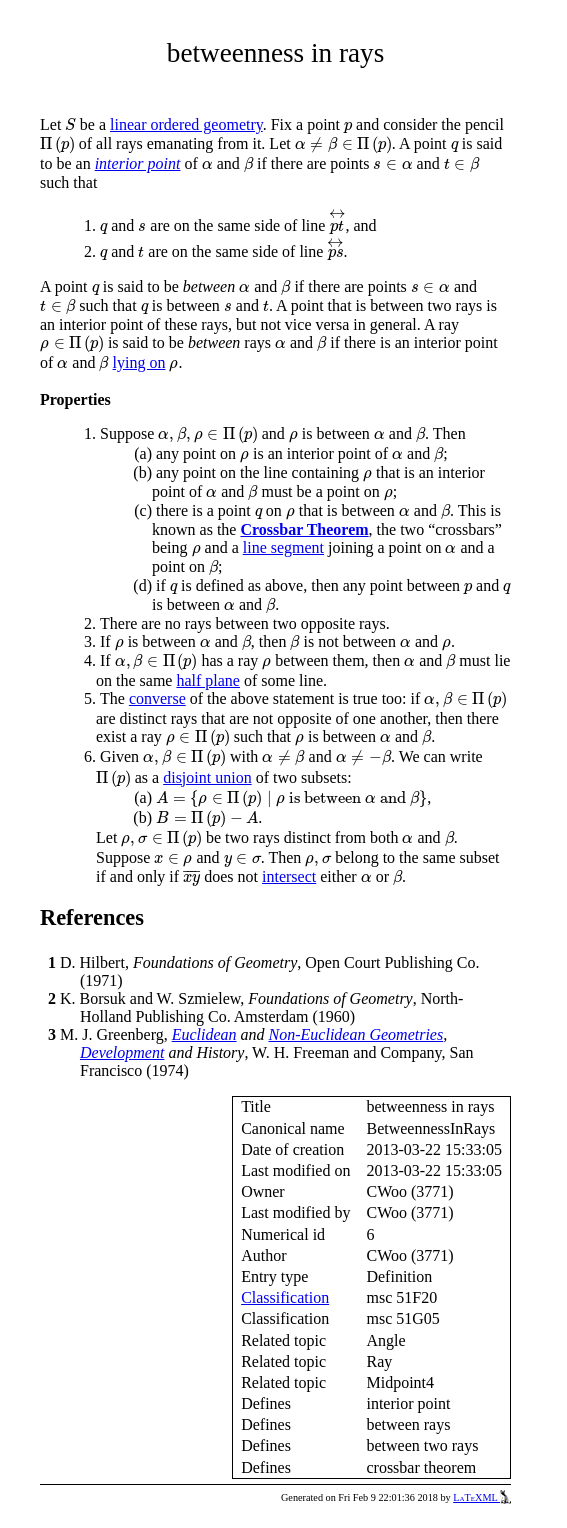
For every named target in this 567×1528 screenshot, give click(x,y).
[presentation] (70, 124)
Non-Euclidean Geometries (356, 1034)
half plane (208, 680)
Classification (285, 1297)
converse (157, 698)
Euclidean (204, 1034)
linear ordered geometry (186, 124)
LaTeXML (482, 1497)
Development (122, 1052)
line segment (283, 547)
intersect (289, 876)
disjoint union (207, 777)
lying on (139, 362)
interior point (138, 163)
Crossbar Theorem (304, 529)
